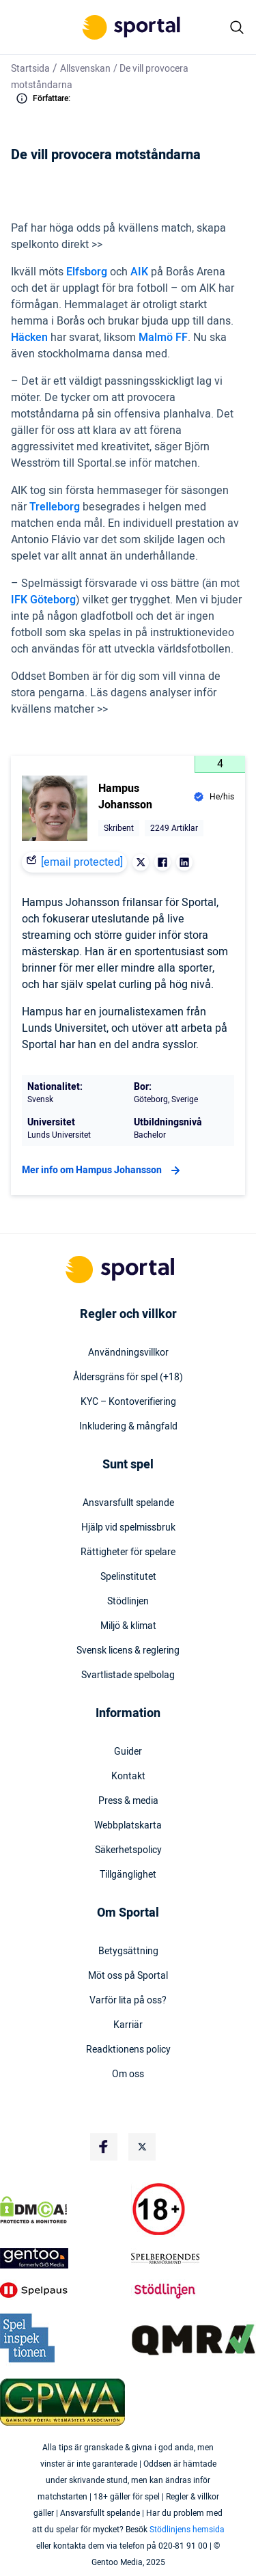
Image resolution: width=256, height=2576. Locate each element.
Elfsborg (88, 272)
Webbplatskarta (128, 1826)
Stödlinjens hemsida (187, 2529)
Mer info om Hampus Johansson (103, 1170)
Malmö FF (163, 337)
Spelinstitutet (128, 1577)
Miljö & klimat (128, 1626)
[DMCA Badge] (63, 2209)
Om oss (128, 2074)
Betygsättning (128, 1951)
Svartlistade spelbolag (128, 1675)
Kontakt (128, 1776)
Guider (128, 1752)
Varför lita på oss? (128, 2001)
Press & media (128, 1801)
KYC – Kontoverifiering (128, 1402)
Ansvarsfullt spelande (128, 1503)
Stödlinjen (128, 1601)
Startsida (30, 68)
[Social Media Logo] (103, 2147)
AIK (140, 272)
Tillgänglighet (128, 1875)
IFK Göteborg (43, 600)
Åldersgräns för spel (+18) (128, 1377)
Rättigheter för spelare (128, 1552)
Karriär (128, 2025)
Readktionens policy (128, 2050)
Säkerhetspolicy (128, 1850)
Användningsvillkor (128, 1353)
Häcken (31, 337)
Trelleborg (56, 507)
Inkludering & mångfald (128, 1427)
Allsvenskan (85, 68)
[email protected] (82, 862)
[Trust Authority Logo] (63, 2258)
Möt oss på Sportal (128, 1976)
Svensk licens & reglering (128, 1651)
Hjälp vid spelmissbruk (128, 1528)
